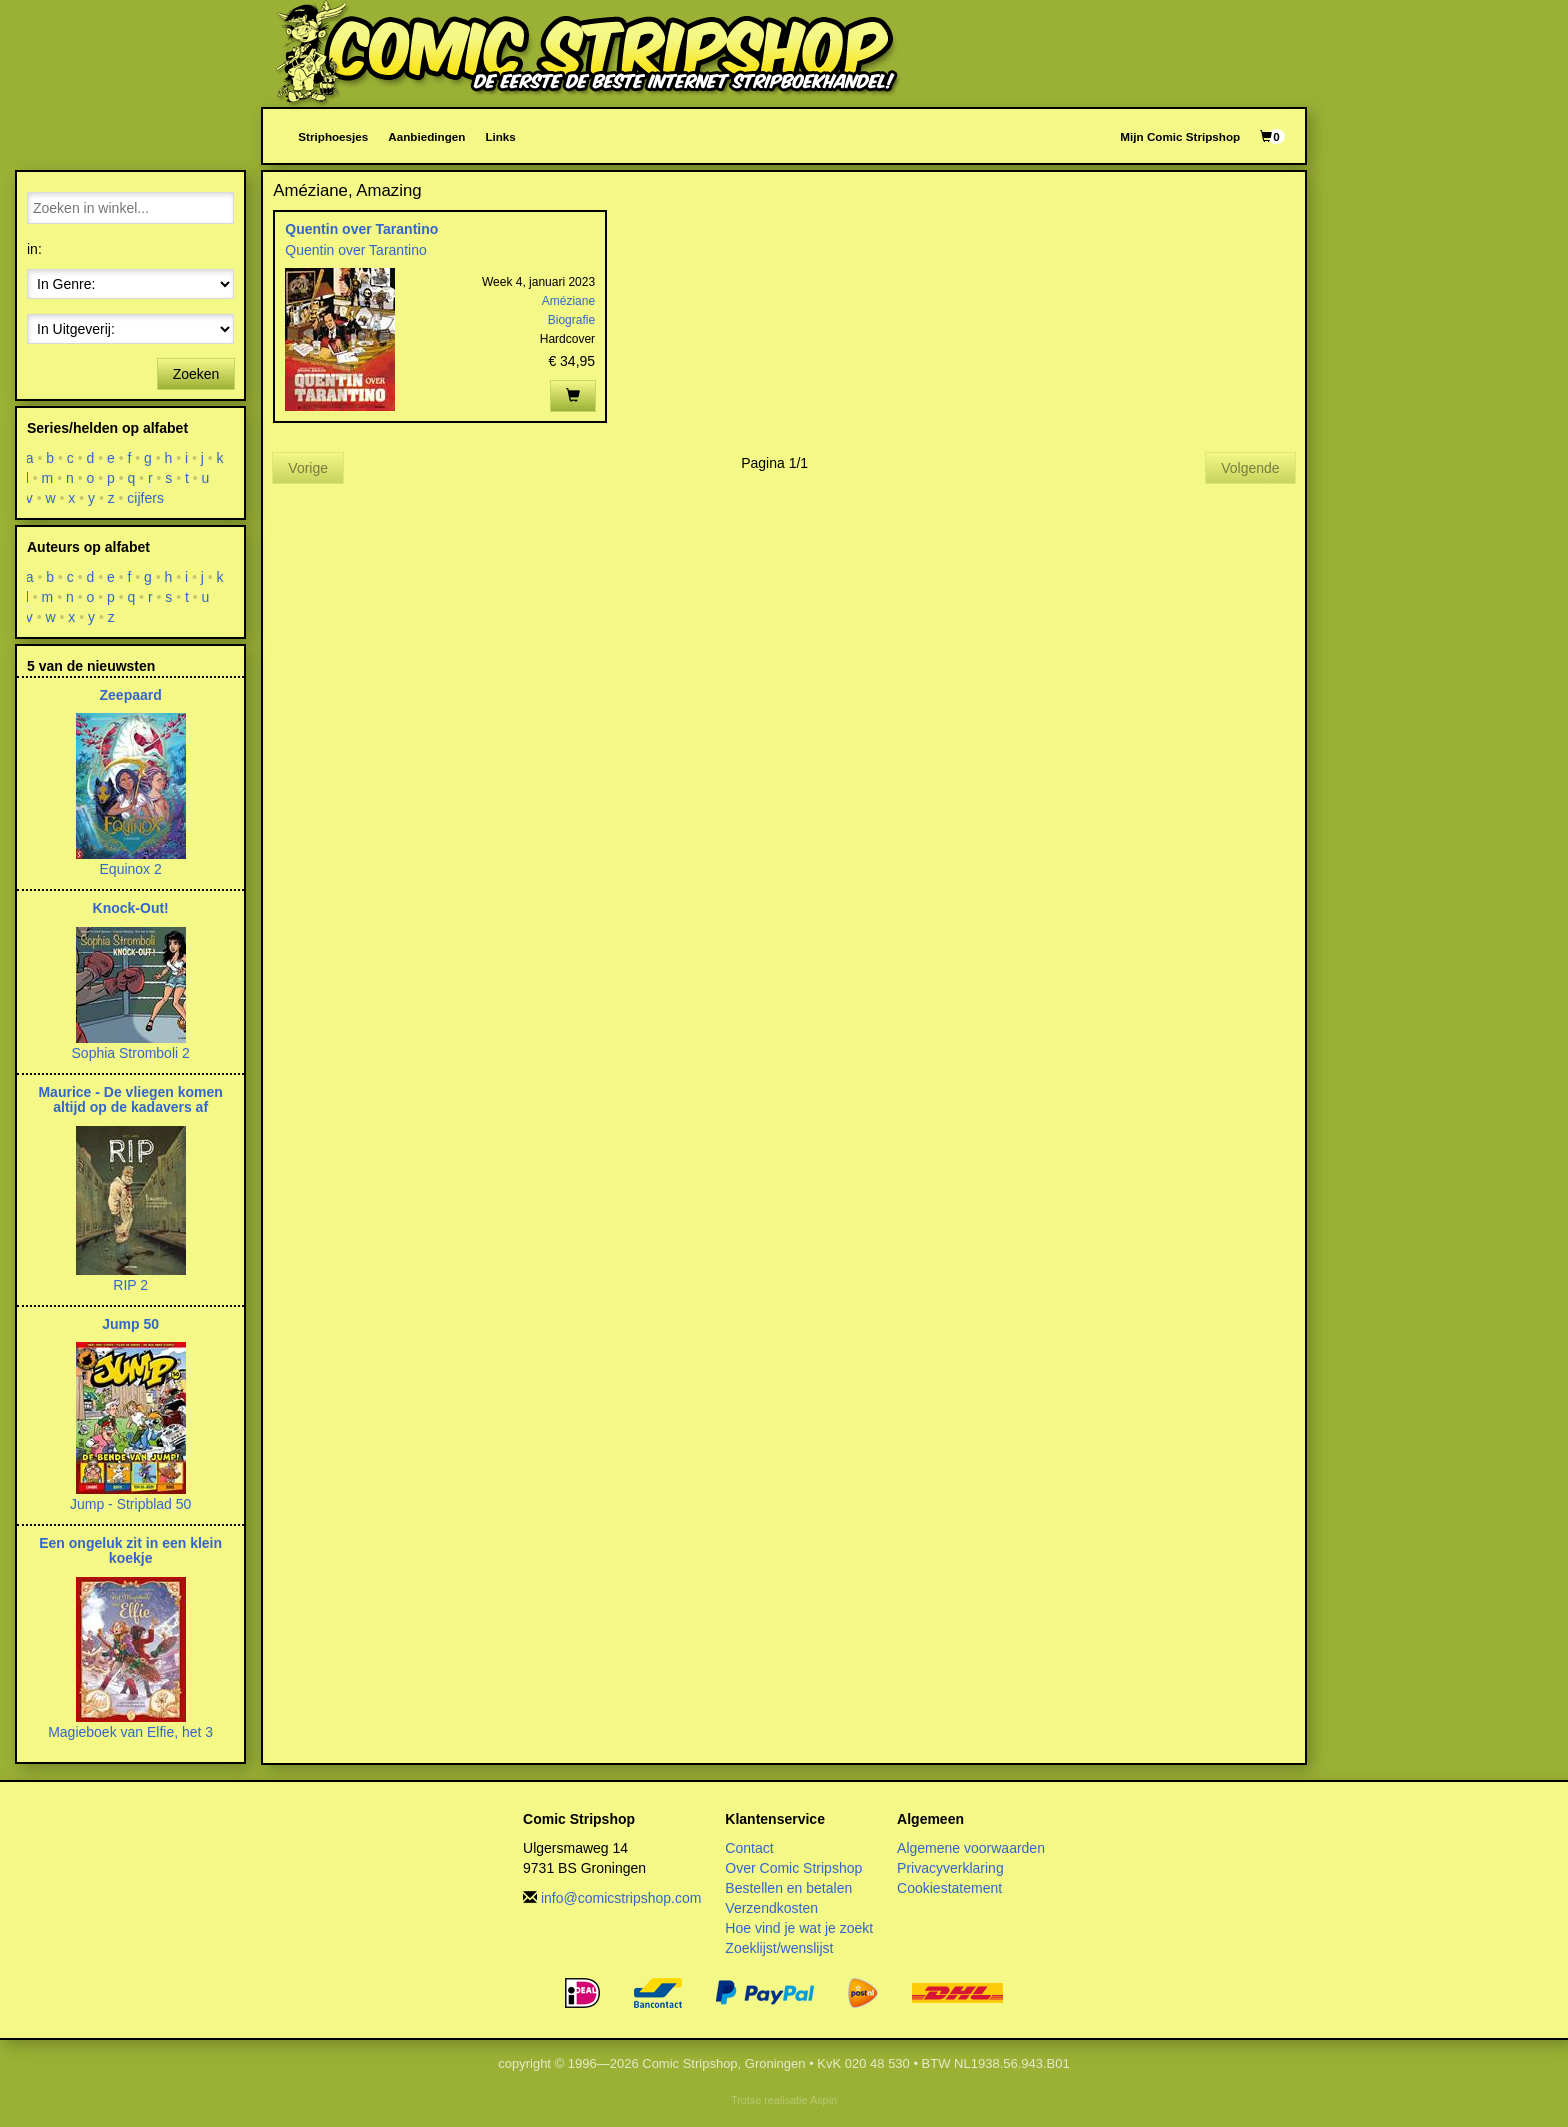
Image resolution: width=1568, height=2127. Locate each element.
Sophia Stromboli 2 (131, 1053)
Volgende (1250, 468)
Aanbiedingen (426, 136)
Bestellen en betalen (788, 1888)
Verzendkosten (771, 1908)
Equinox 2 (131, 869)
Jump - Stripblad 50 (130, 1504)
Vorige (308, 468)
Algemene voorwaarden (971, 1848)
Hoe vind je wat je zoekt (799, 1928)
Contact (749, 1848)
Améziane (568, 301)
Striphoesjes (333, 136)
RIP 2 (130, 1285)
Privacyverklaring (950, 1868)
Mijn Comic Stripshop (1180, 136)
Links (500, 136)
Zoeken (196, 374)
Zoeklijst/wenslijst (779, 1948)
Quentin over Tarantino (361, 229)
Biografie (571, 320)
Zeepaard (131, 695)
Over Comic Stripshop (793, 1868)
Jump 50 (130, 1324)
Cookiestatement (949, 1888)
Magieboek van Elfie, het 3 (130, 1732)
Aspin (823, 2100)
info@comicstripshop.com (621, 1898)
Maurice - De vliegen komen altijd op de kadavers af (130, 1099)
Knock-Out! (131, 908)
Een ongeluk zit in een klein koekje (130, 1550)
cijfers (146, 498)
